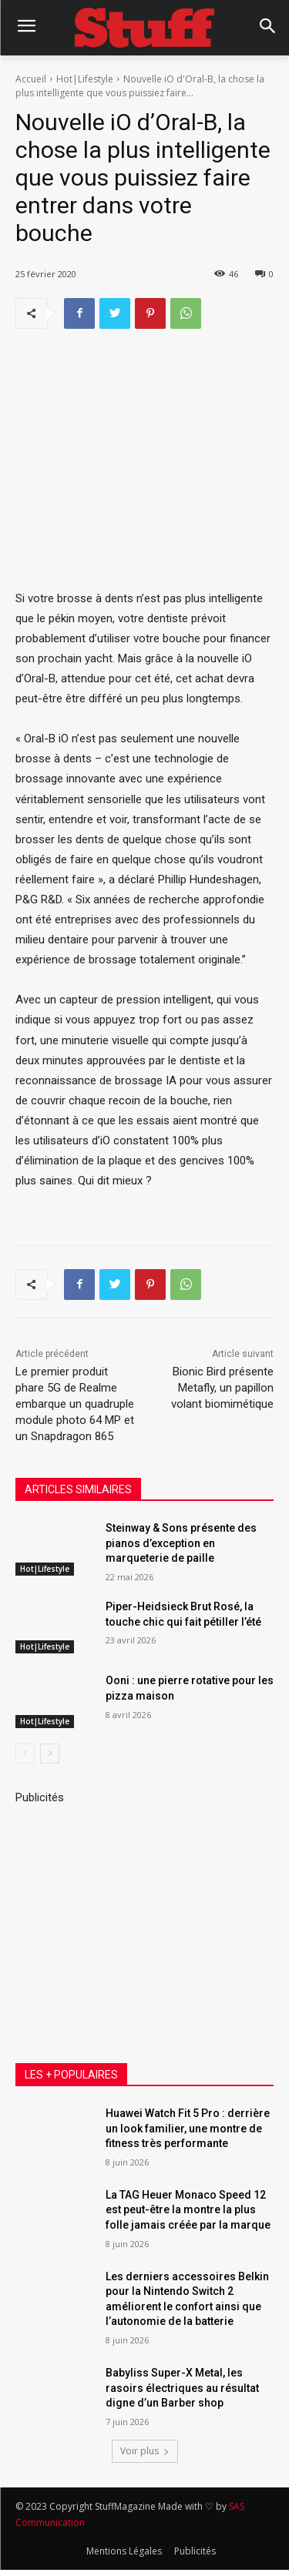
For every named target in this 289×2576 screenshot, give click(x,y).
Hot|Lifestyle (84, 78)
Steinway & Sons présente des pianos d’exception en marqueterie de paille (181, 1543)
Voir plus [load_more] (145, 2450)
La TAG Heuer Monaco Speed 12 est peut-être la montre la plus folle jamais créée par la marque (188, 2210)
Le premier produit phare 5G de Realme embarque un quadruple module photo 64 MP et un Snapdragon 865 (74, 1404)
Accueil (30, 78)
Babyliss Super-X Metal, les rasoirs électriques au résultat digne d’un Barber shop (182, 2388)
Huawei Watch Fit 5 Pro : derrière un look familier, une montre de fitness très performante (188, 2128)
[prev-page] (25, 1753)
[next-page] (49, 1753)
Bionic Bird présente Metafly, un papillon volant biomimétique (222, 1388)
